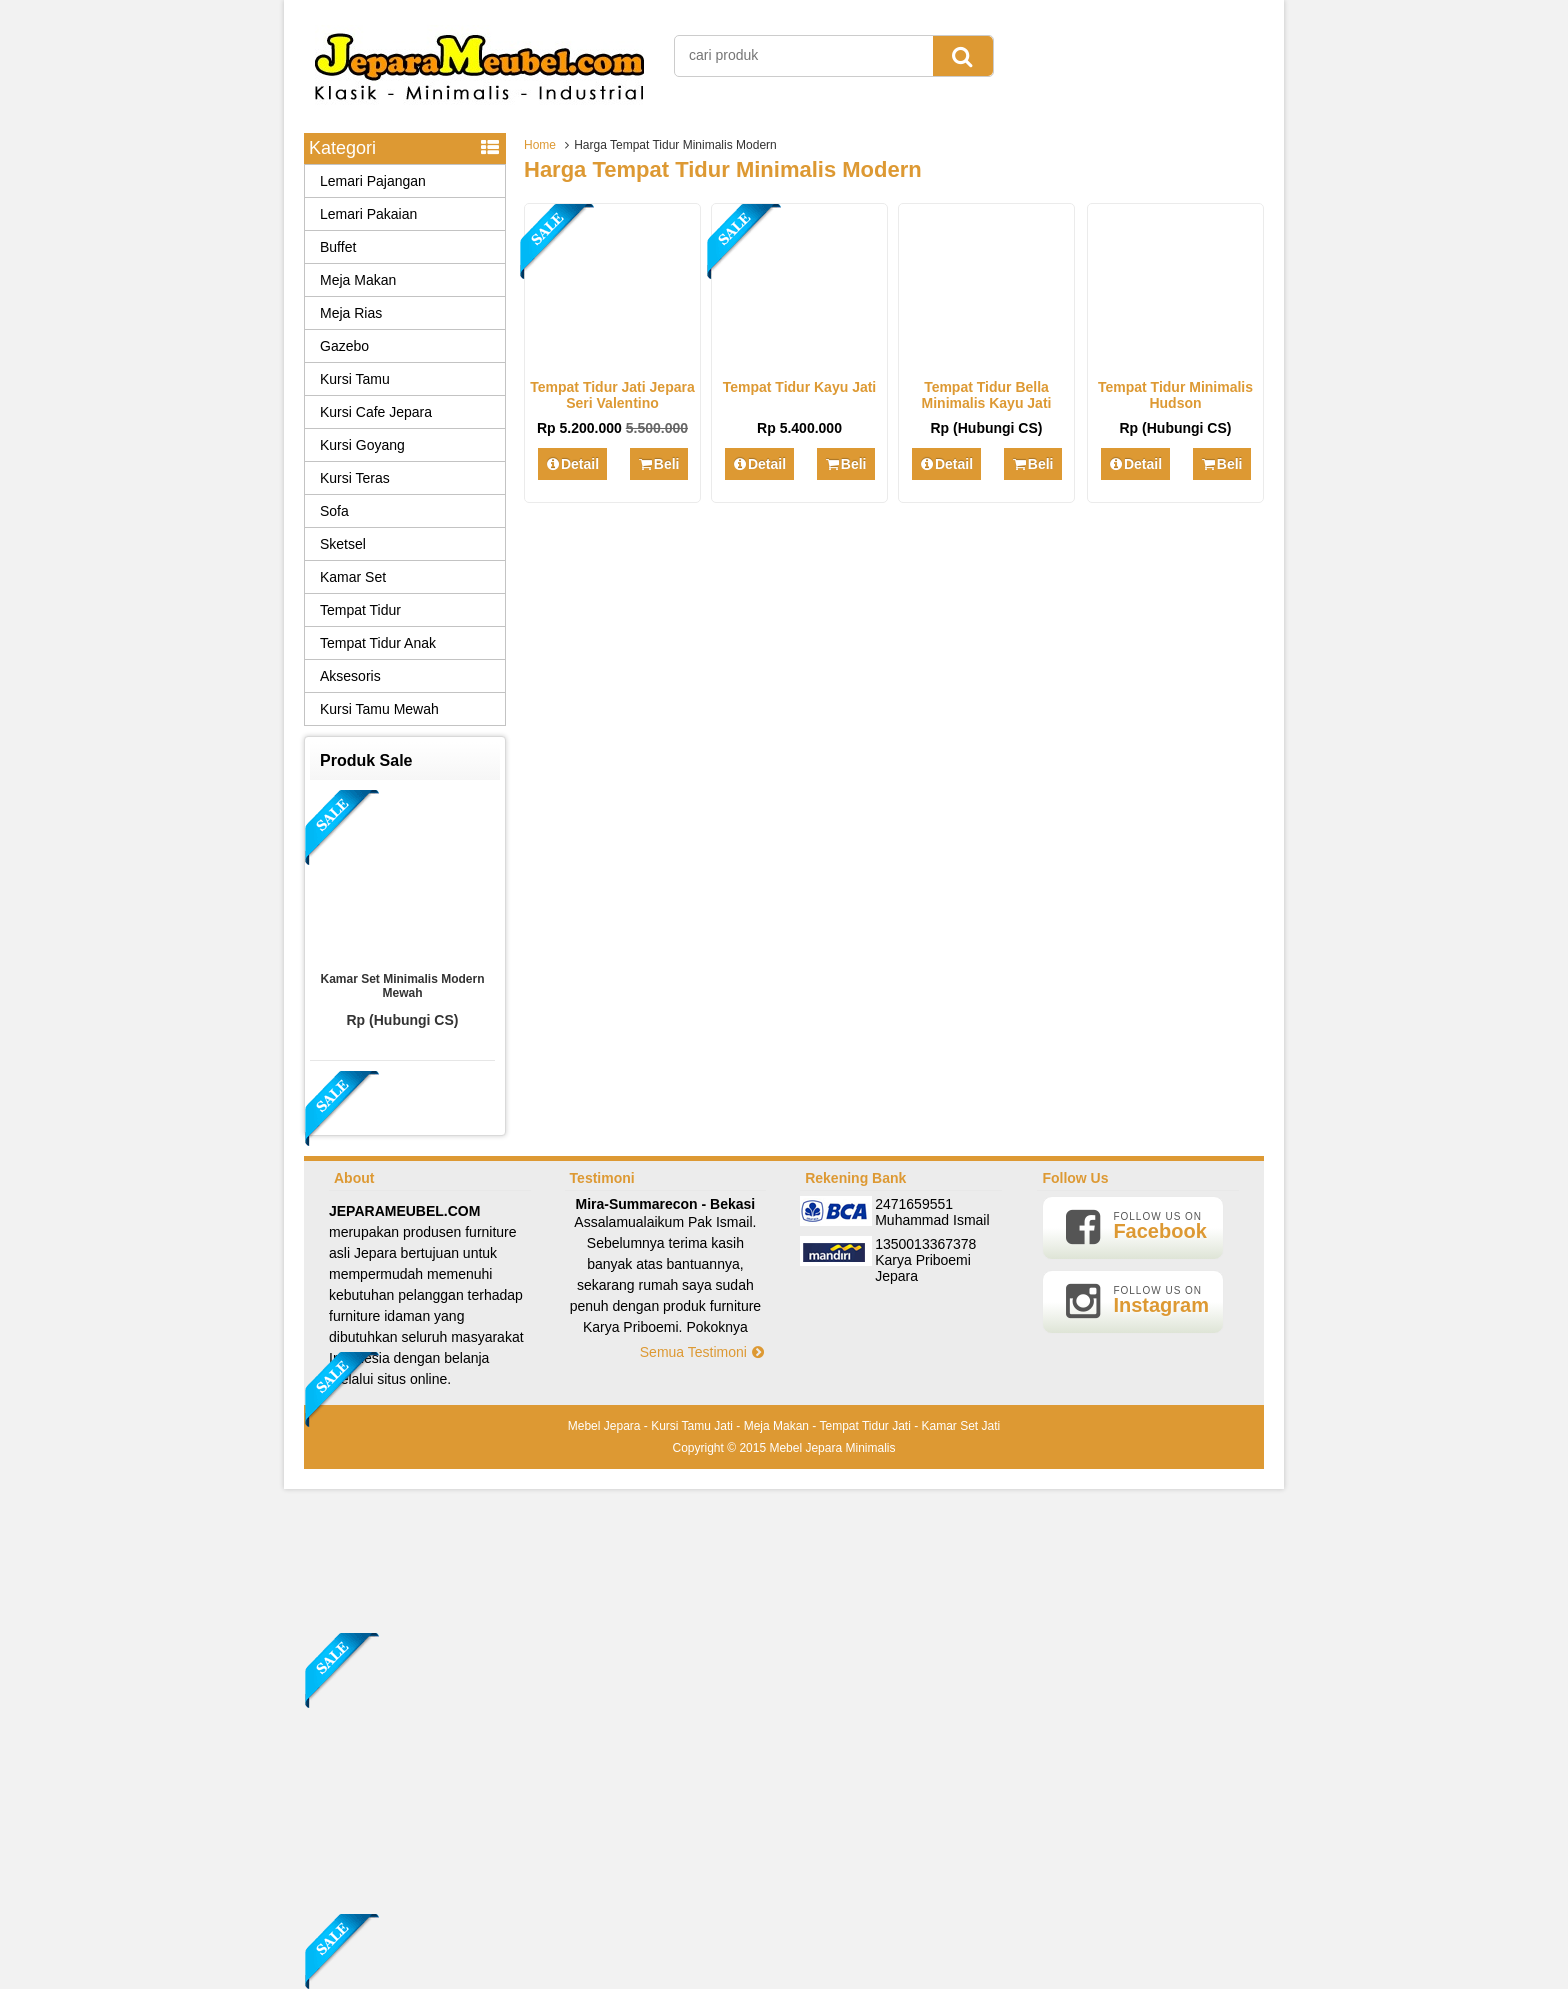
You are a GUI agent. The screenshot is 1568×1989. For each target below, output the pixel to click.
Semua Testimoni (703, 1352)
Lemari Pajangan (373, 181)
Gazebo (344, 346)
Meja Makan (358, 280)
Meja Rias (351, 313)
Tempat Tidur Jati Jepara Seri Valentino (612, 395)
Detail (573, 464)
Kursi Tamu (355, 379)
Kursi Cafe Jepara (376, 412)
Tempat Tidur (360, 610)
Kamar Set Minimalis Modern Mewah (402, 986)
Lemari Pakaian (368, 214)
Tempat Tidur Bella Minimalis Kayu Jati (987, 395)
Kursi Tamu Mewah (379, 709)
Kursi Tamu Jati (692, 1426)
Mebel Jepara (604, 1426)
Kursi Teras (355, 478)
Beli (658, 464)
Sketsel (343, 544)
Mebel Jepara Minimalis (832, 1448)
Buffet (338, 247)
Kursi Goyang (362, 445)
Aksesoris (350, 676)
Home (540, 145)
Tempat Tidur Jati (864, 1426)
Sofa (334, 511)
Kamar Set (353, 577)
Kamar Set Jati (961, 1426)
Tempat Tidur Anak (378, 643)
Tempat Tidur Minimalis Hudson (1175, 395)
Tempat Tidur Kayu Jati (800, 387)
